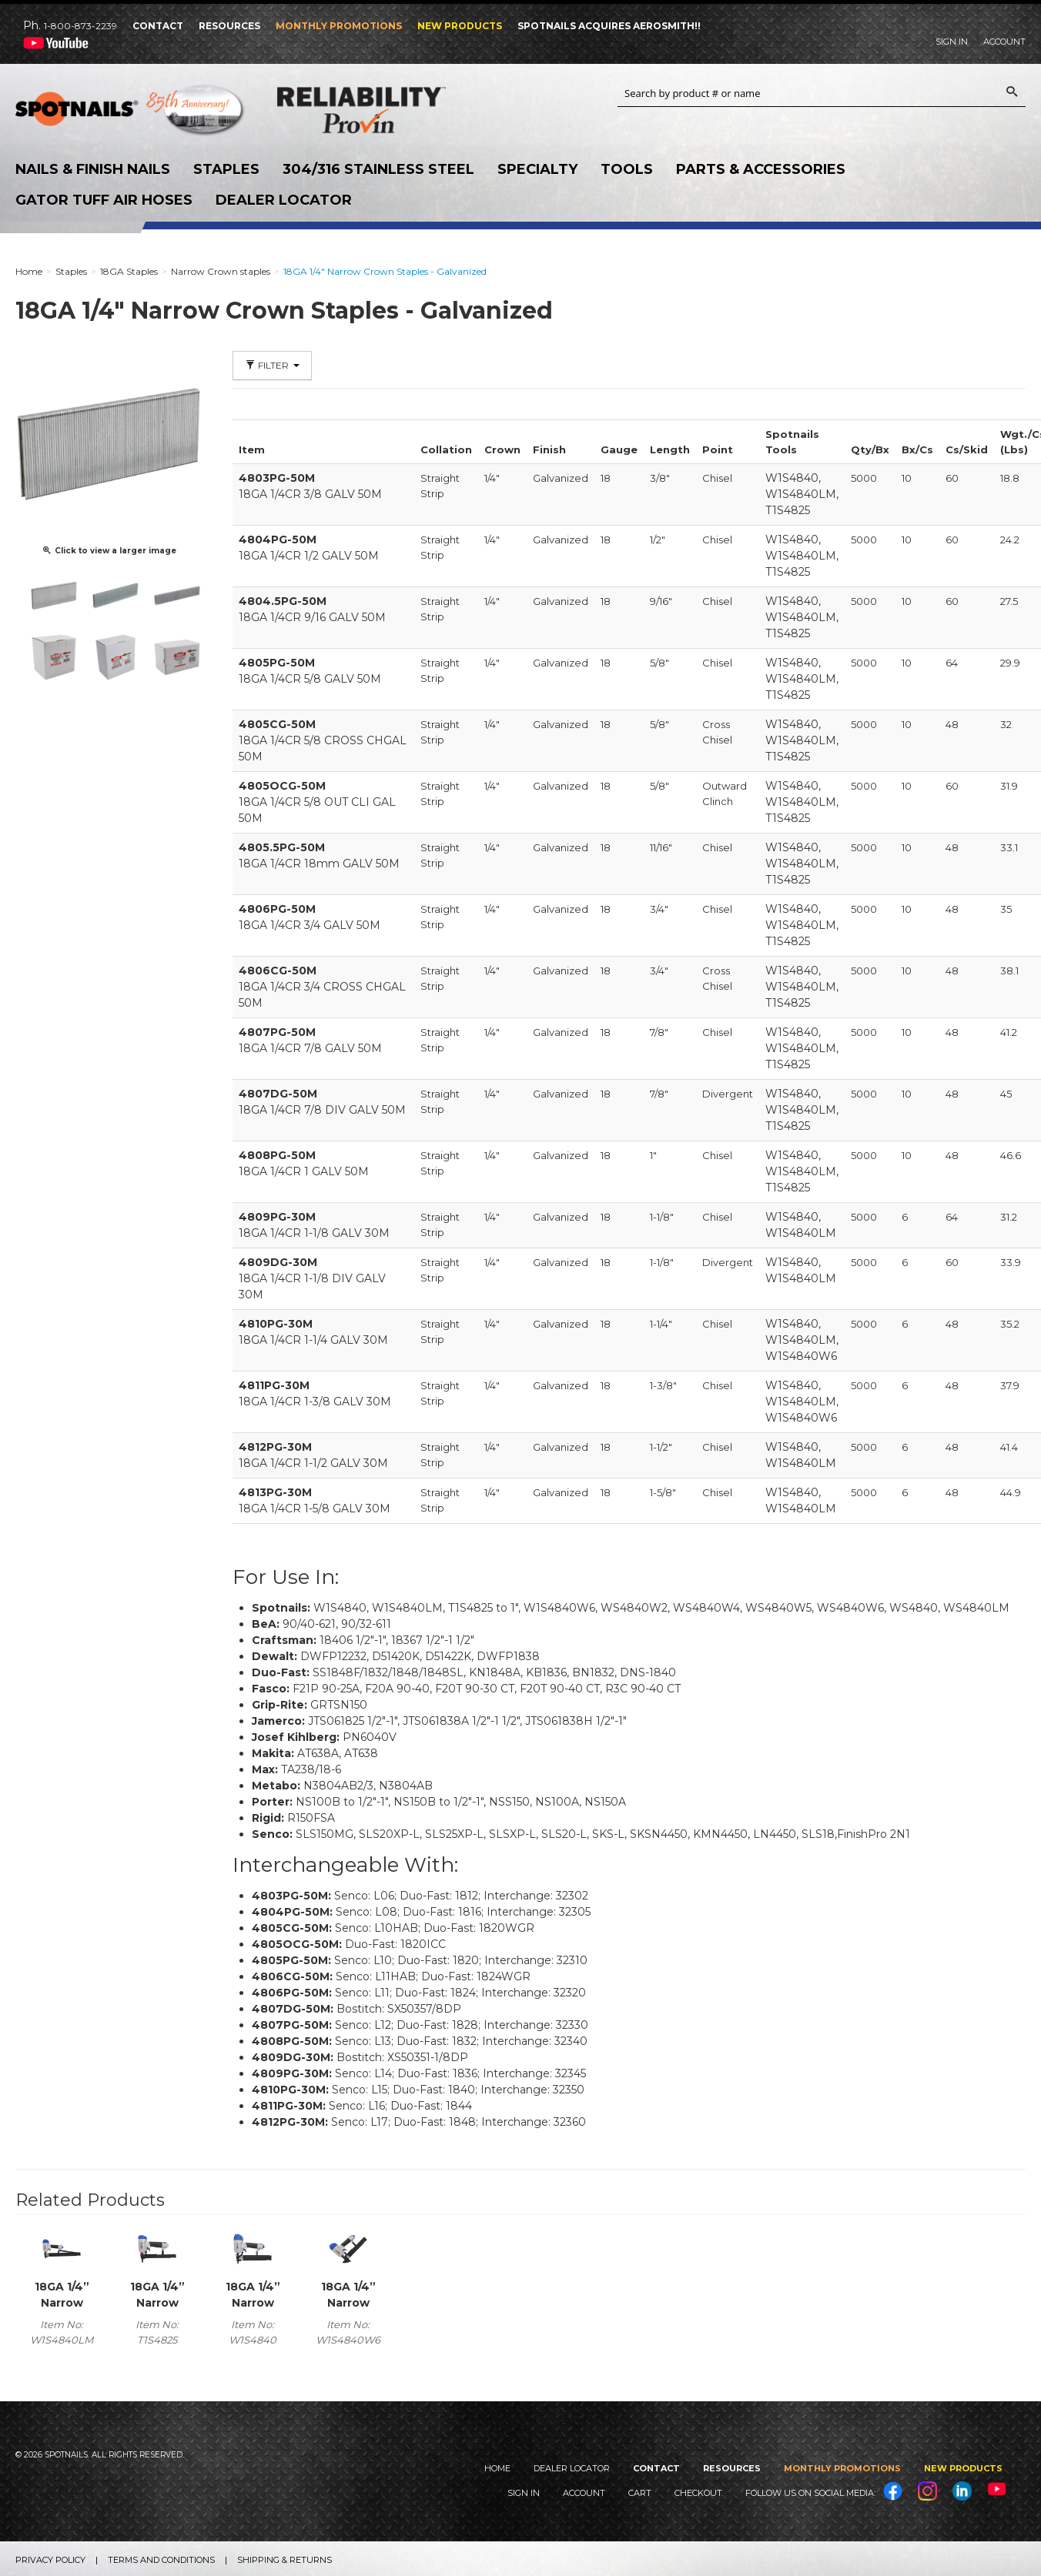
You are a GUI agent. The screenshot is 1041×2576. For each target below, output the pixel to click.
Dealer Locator (284, 200)
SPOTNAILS (130, 114)
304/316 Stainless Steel (378, 169)
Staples (226, 169)
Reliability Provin (392, 110)
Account (1004, 41)
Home (497, 2468)
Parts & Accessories (760, 169)
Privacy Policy (50, 2559)
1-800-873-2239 (80, 26)
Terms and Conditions (161, 2559)
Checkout (698, 2492)
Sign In (952, 41)
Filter (272, 365)
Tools (627, 169)
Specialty (537, 169)
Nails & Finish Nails (92, 169)
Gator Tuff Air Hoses (103, 200)
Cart (639, 2492)
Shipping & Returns (284, 2559)
